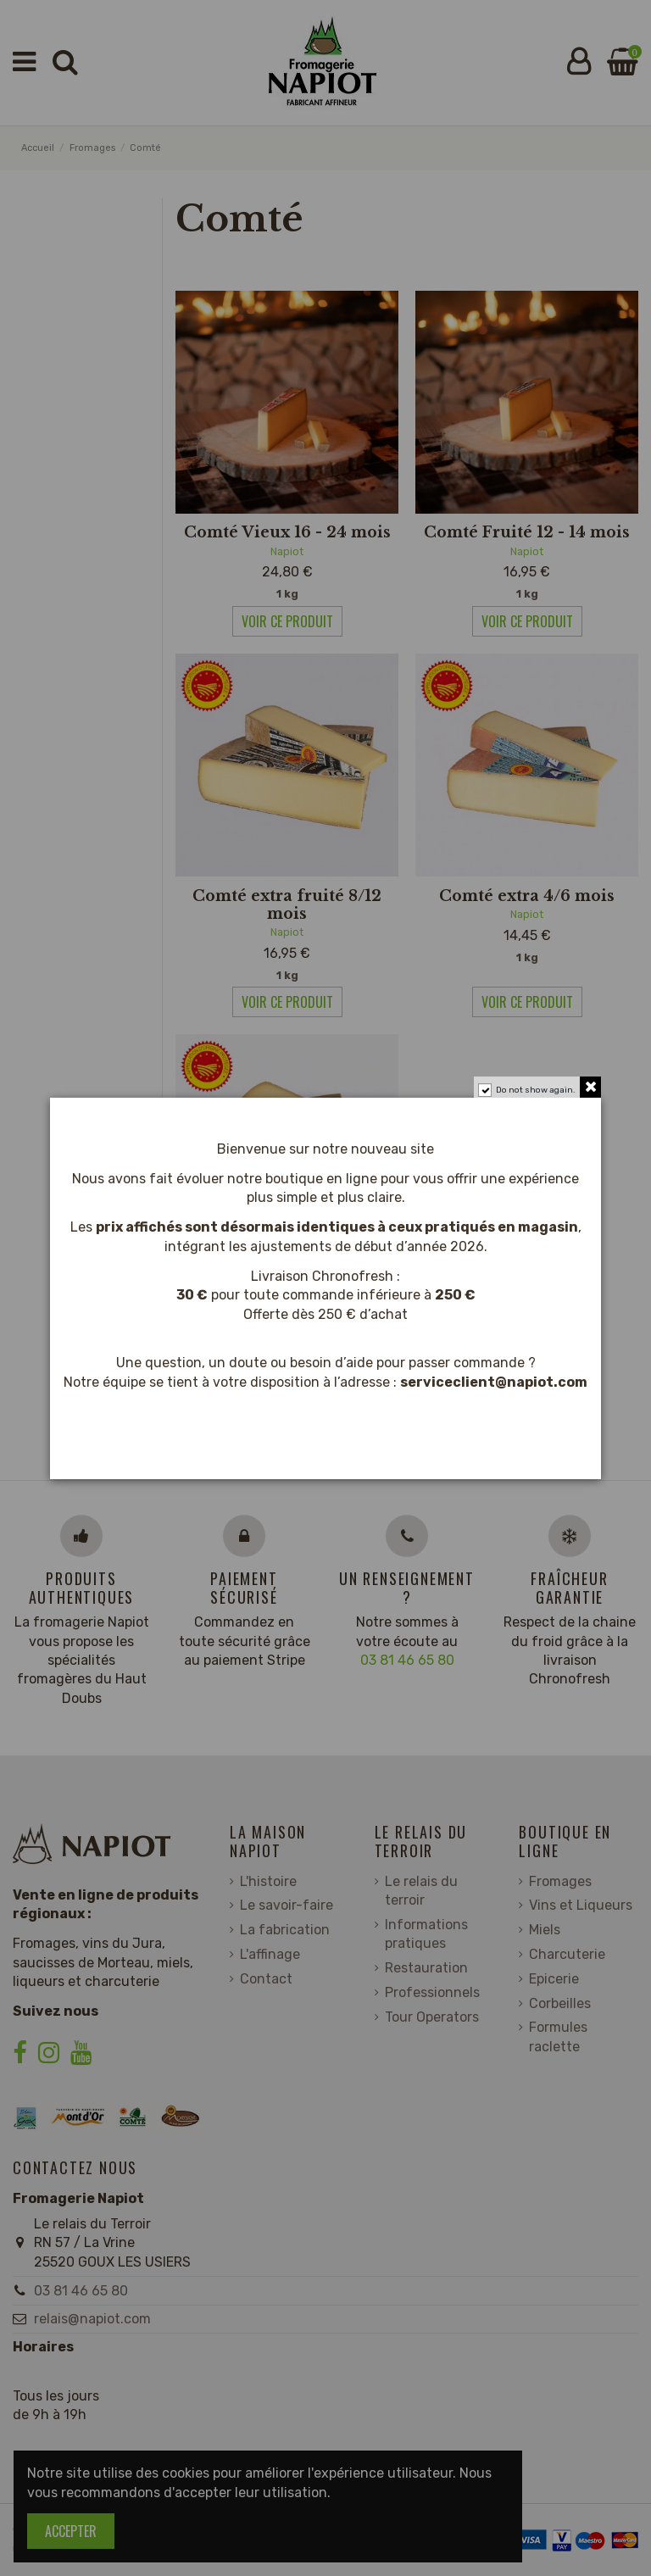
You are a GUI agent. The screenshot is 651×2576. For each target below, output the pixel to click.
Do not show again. (536, 1090)
